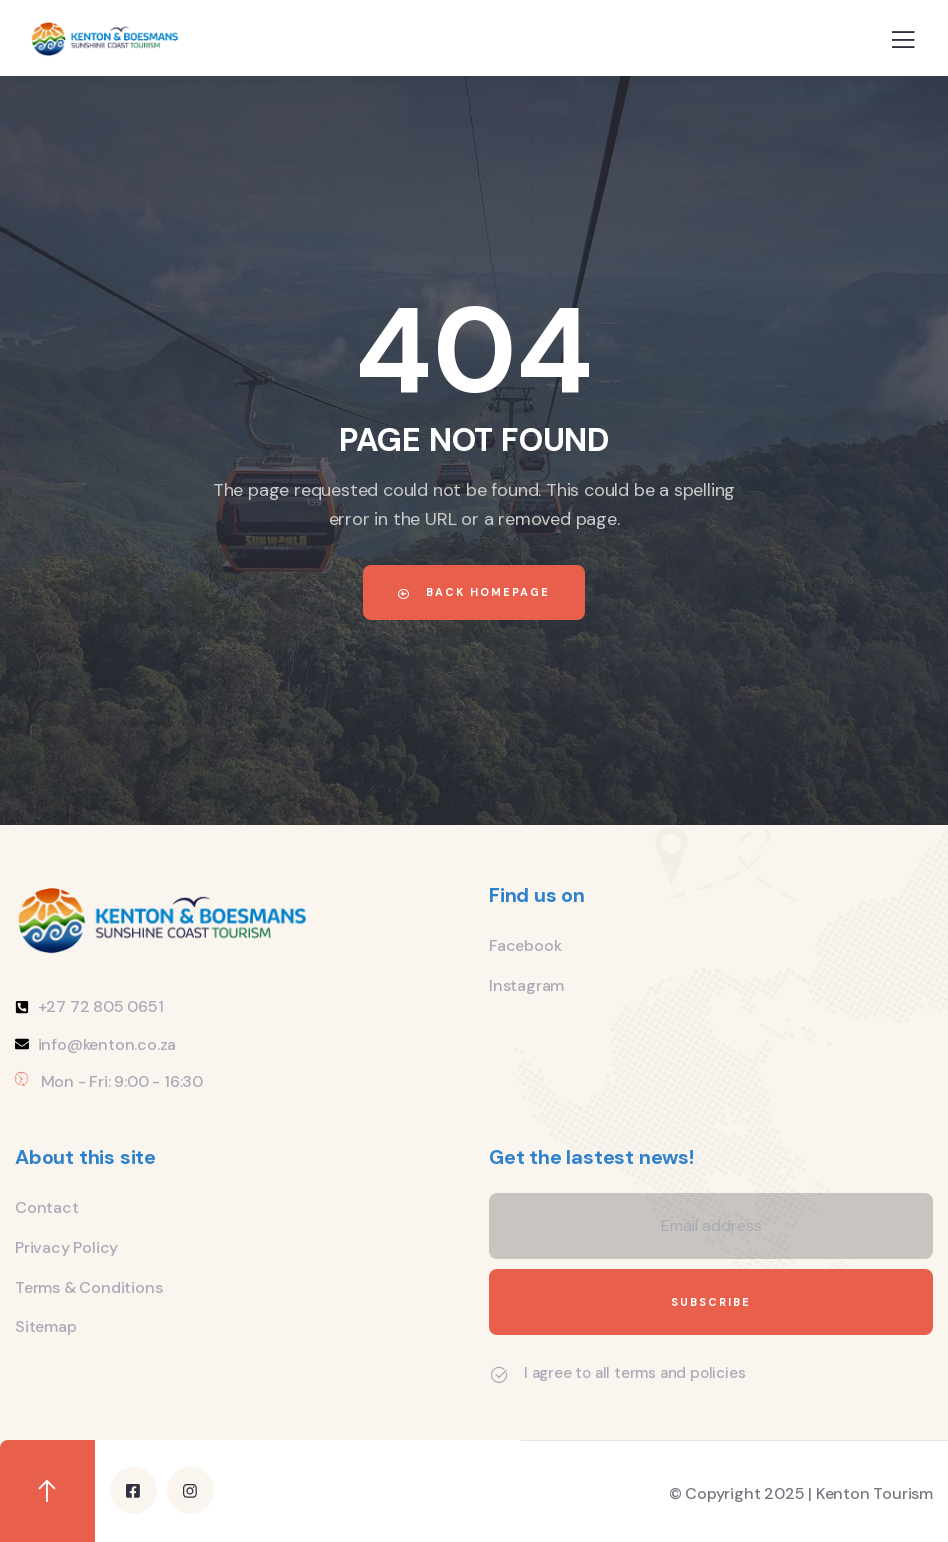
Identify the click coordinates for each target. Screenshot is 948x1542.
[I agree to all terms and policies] (499, 1375)
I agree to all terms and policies (634, 1373)
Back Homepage (474, 592)
